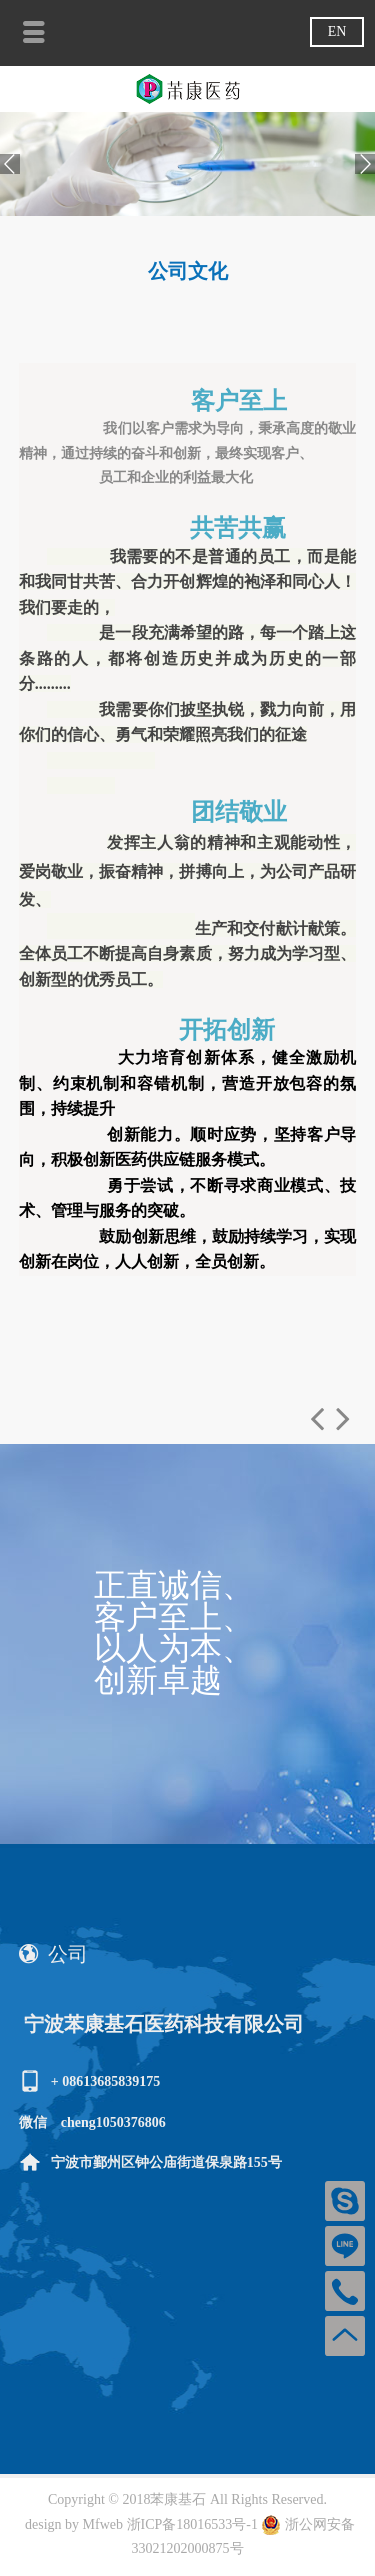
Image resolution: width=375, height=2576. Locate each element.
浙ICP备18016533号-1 (194, 2524)
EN (337, 31)
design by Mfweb (74, 2524)
